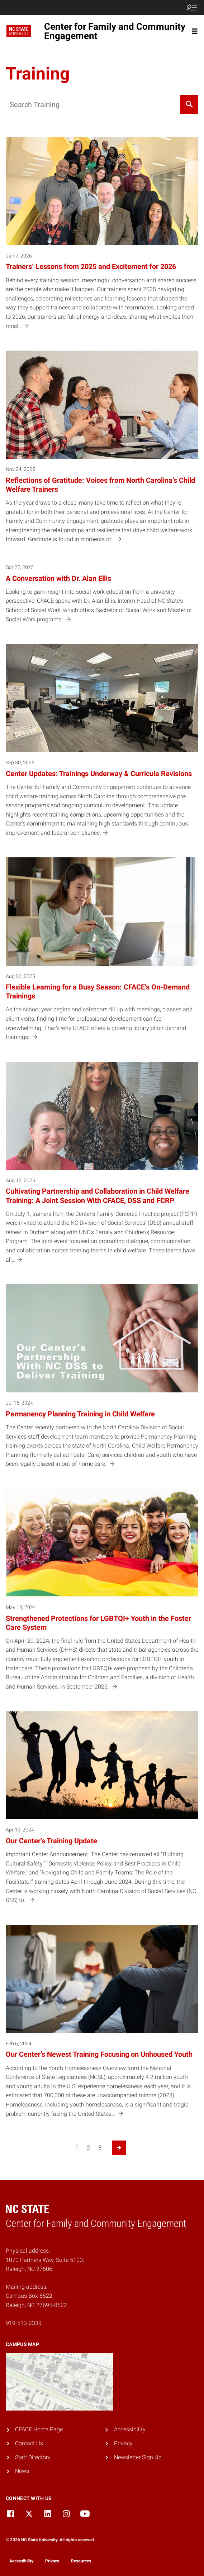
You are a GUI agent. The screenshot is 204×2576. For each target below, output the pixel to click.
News (22, 2470)
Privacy (123, 2443)
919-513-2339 (24, 2323)
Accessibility (130, 2429)
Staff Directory (33, 2457)
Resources (81, 2560)
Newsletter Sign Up (138, 2457)
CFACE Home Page (39, 2429)
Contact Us (29, 2443)
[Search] (189, 104)
